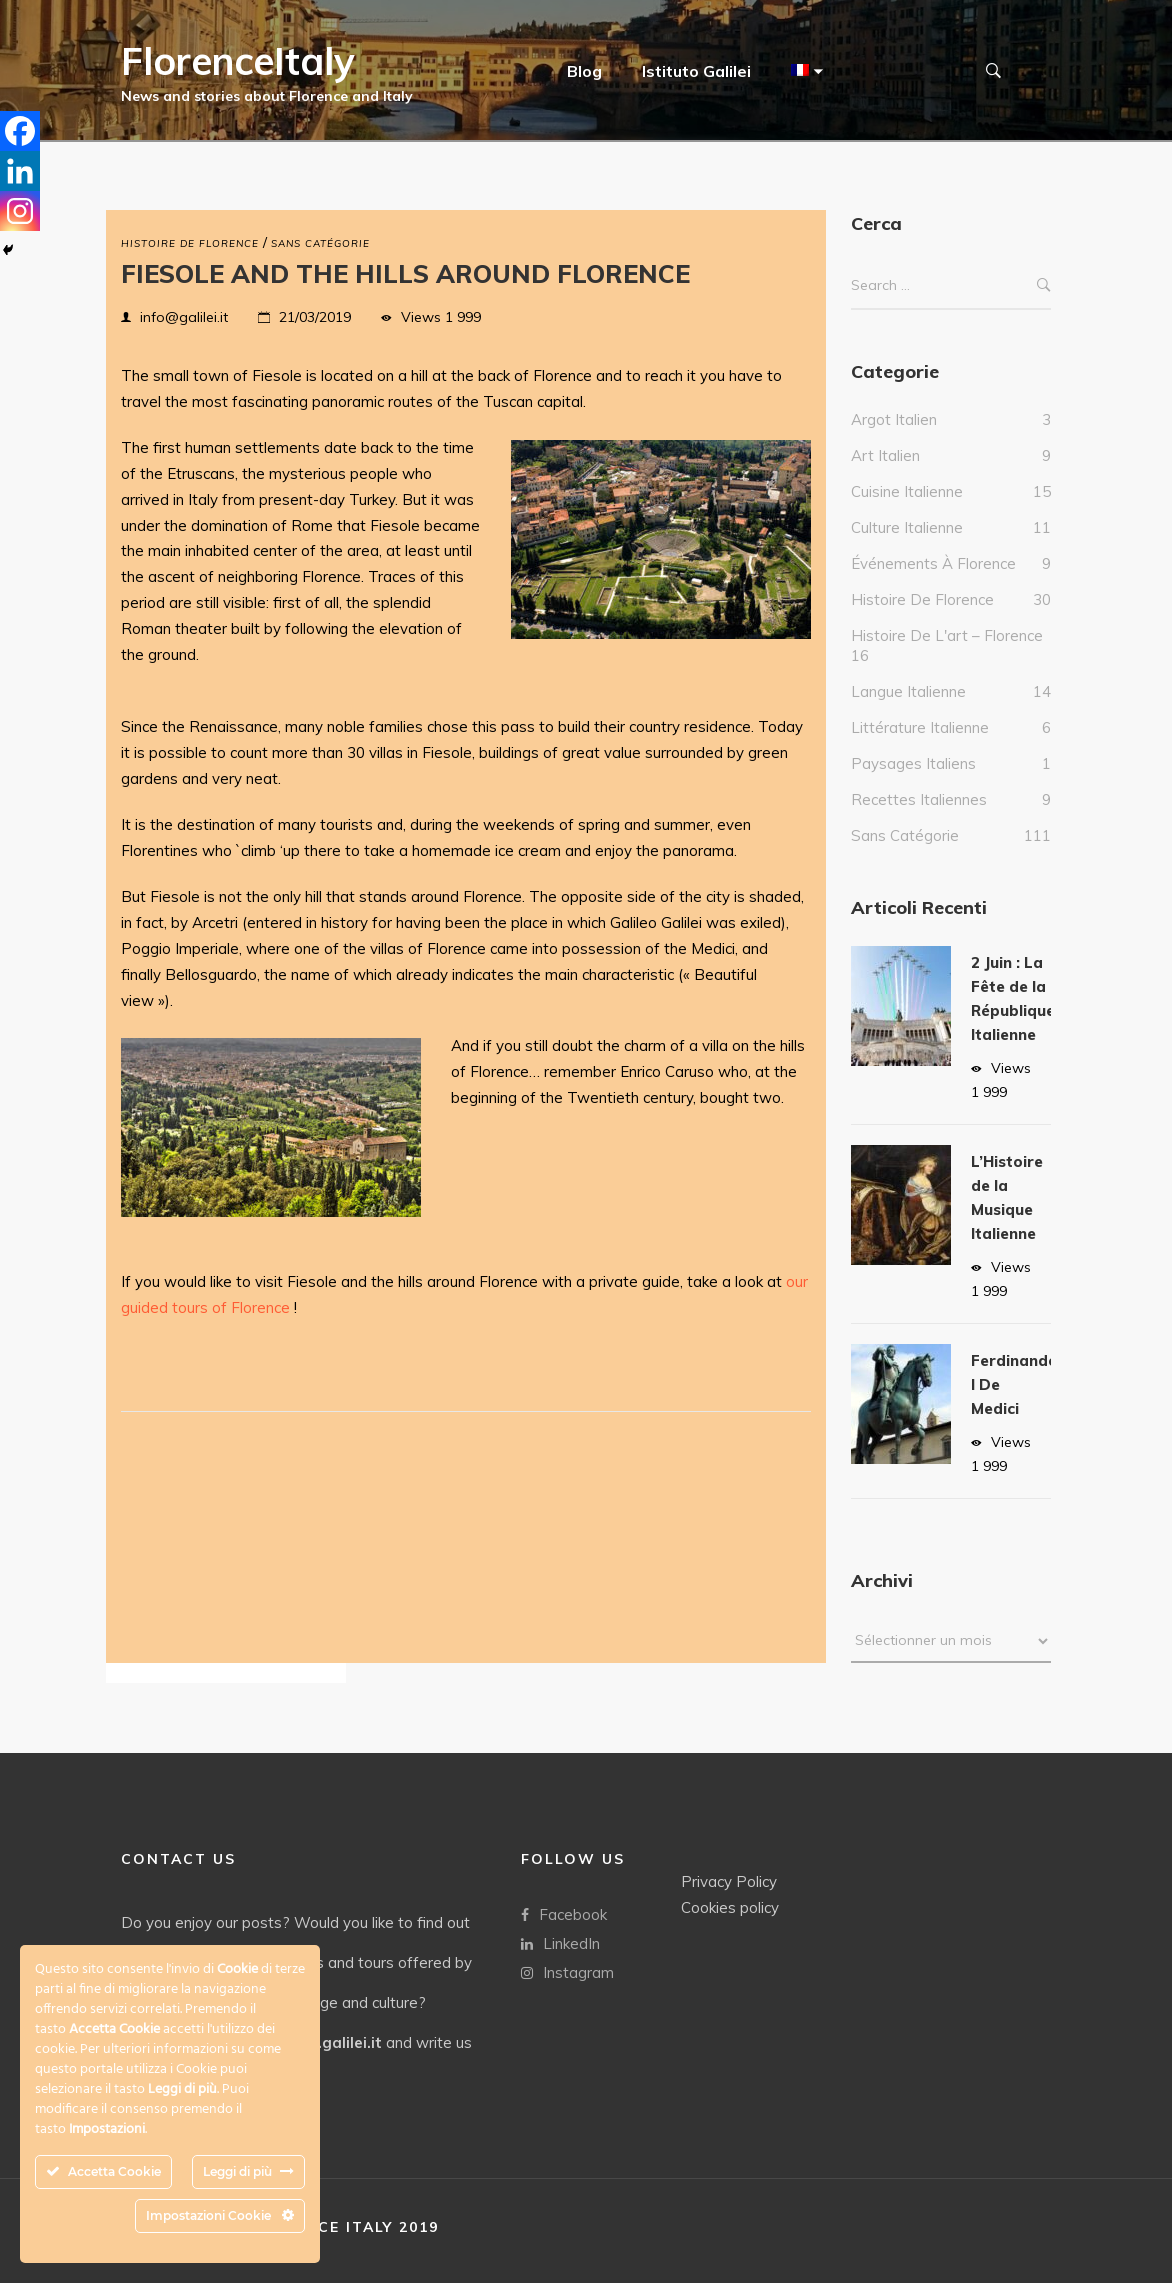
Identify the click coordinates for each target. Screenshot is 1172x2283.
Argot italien (894, 439)
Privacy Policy (729, 1881)
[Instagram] (20, 211)
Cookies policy (730, 1907)
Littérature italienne (920, 747)
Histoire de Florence (190, 243)
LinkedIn (560, 1943)
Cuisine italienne (907, 511)
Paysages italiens (913, 783)
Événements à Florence (933, 583)
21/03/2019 (315, 317)
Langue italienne (908, 711)
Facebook (564, 1914)
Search (1044, 305)
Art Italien (885, 475)
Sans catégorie (320, 243)
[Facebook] (20, 131)
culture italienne (907, 547)
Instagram (567, 1972)
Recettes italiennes (919, 819)
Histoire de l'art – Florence (947, 655)
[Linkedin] (20, 171)
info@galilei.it (184, 317)
